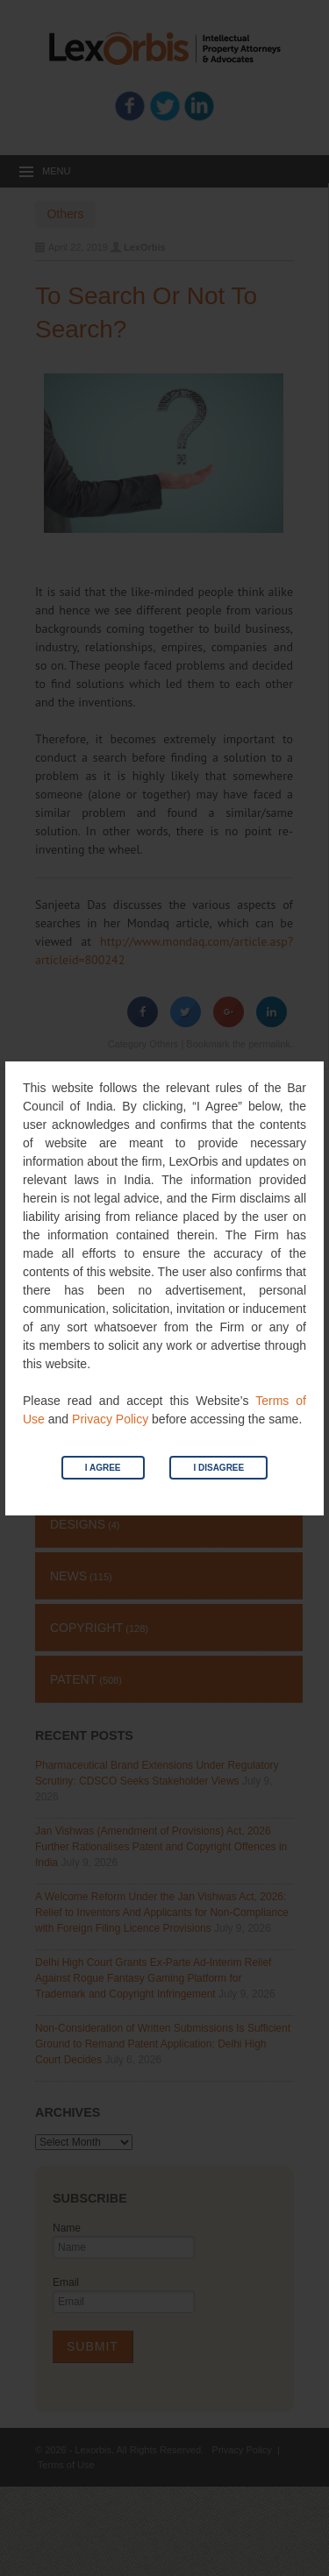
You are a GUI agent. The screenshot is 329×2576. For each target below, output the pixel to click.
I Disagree (218, 1468)
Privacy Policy (110, 1419)
